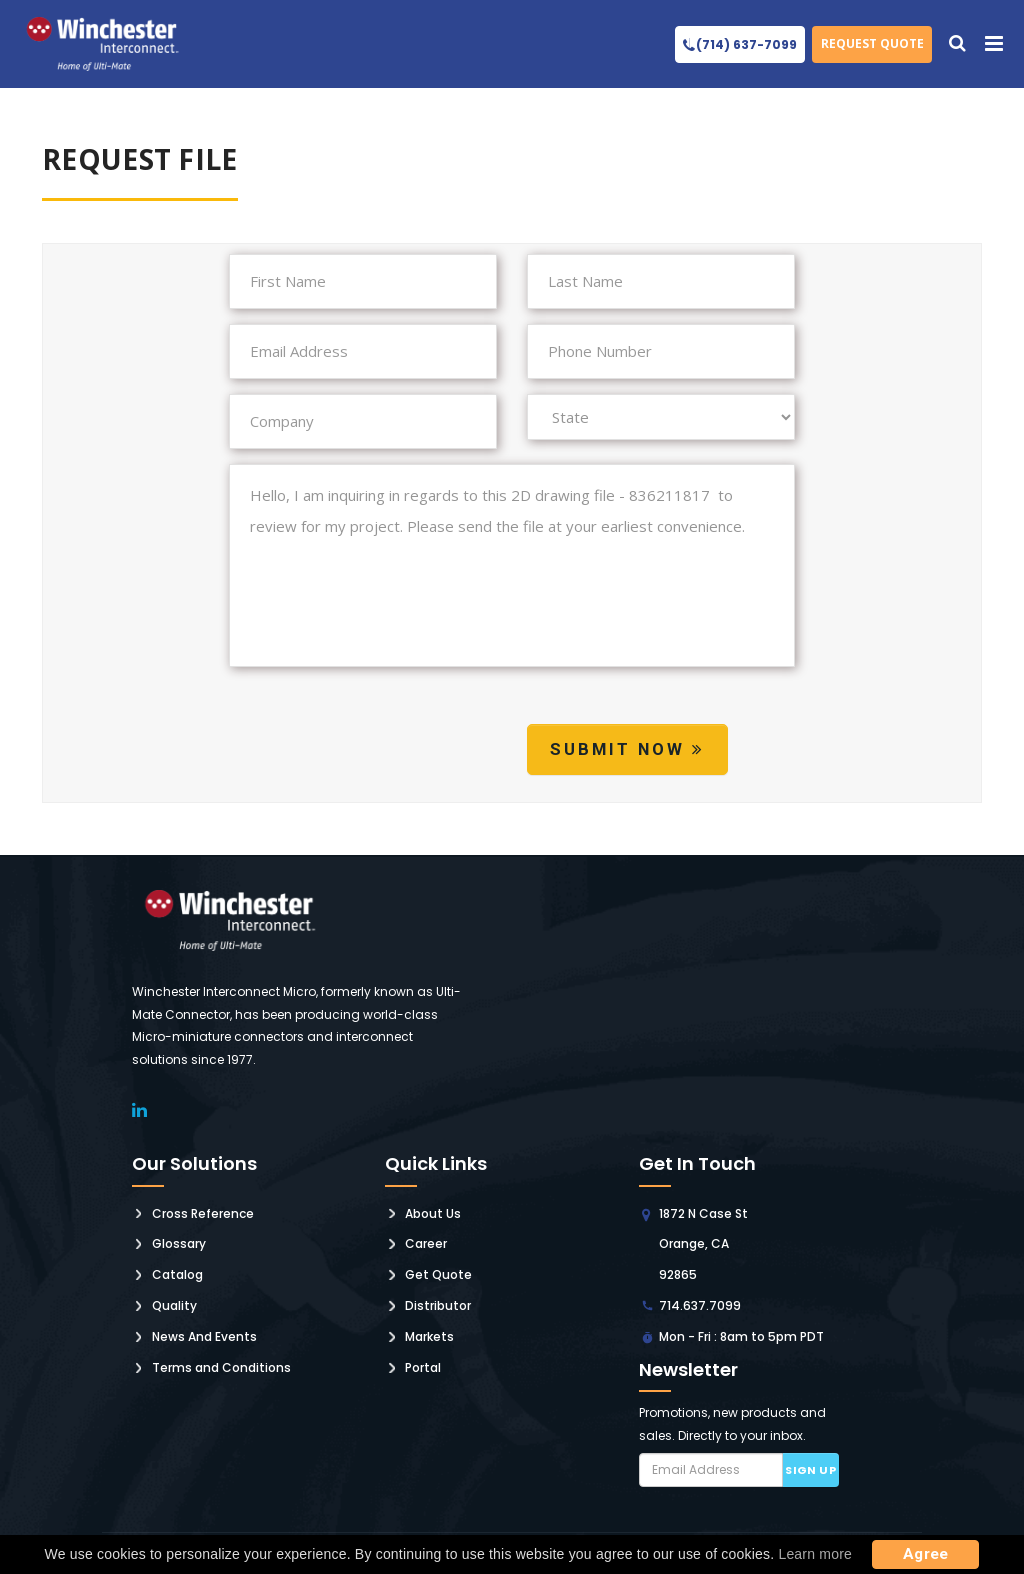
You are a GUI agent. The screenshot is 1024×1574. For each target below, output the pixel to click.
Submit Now (627, 749)
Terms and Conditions (221, 1367)
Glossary (179, 1243)
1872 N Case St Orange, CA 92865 (703, 1244)
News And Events (204, 1336)
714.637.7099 (700, 1305)
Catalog (177, 1274)
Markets (429, 1336)
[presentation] (381, 753)
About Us (433, 1213)
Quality (174, 1305)
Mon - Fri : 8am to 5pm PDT (741, 1336)
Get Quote (438, 1274)
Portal (423, 1367)
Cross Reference (203, 1213)
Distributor (438, 1305)
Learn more (815, 1554)
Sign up (810, 1470)
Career (426, 1243)
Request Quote (872, 43)
